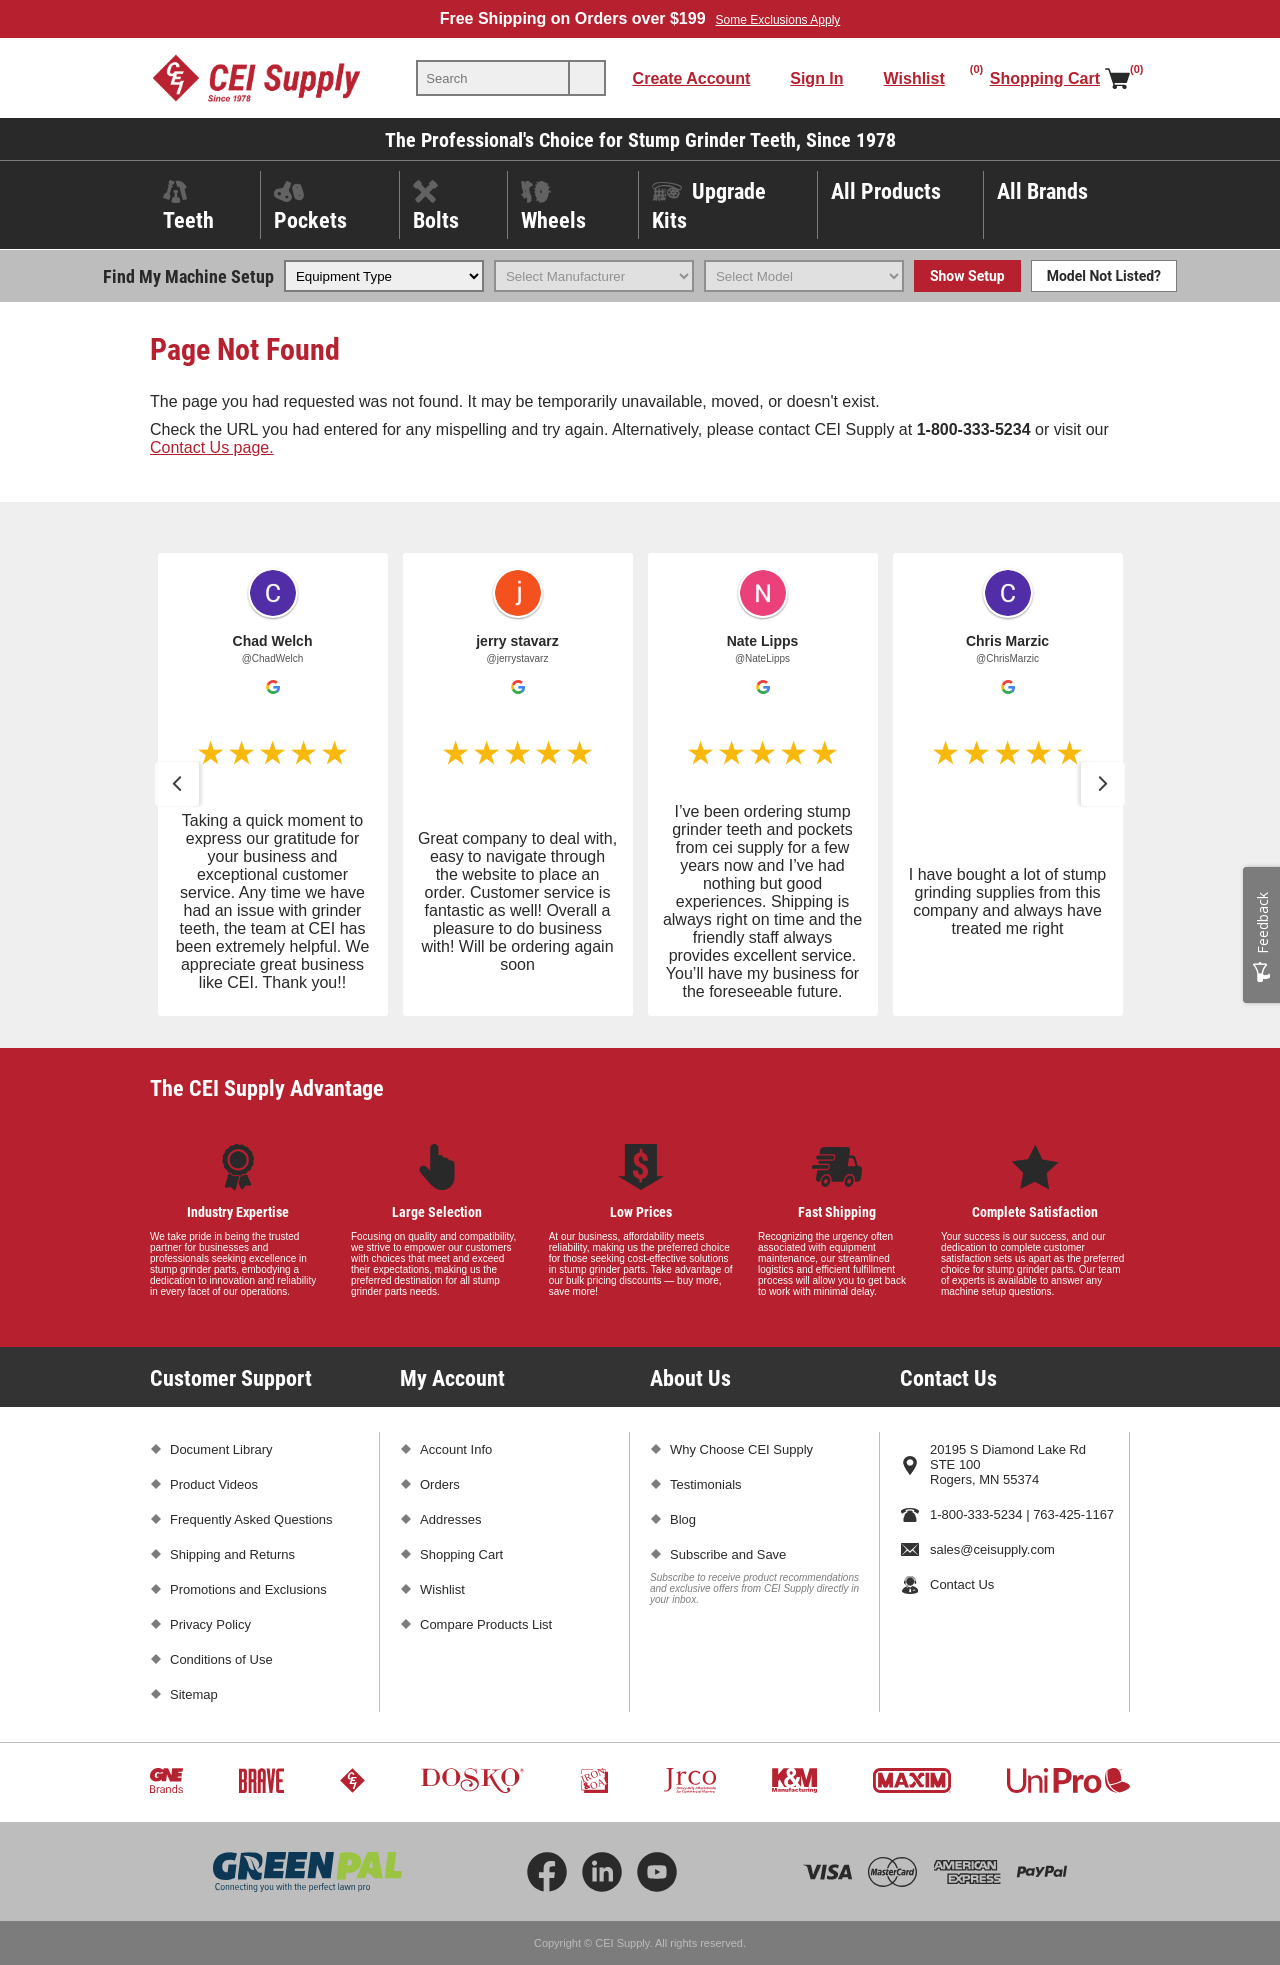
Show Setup (967, 276)
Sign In (816, 78)
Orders (440, 1484)
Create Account (692, 78)
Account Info (456, 1449)
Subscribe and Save (728, 1554)
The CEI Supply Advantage (267, 1087)
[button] (177, 784)
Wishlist (442, 1589)
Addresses (450, 1519)
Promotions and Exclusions (248, 1589)
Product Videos (214, 1484)
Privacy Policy (210, 1624)
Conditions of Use (221, 1659)
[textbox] (493, 78)
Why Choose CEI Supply (741, 1449)
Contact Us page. (212, 447)
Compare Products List (486, 1624)
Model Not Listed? (1104, 276)
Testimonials (706, 1484)
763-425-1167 (1073, 1514)
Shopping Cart (461, 1554)
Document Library (221, 1449)
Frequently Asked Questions (251, 1519)
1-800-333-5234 (976, 1514)
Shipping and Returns (232, 1554)
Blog (683, 1519)
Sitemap (194, 1694)
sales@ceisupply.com (992, 1549)
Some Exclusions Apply (778, 20)
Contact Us (962, 1584)
